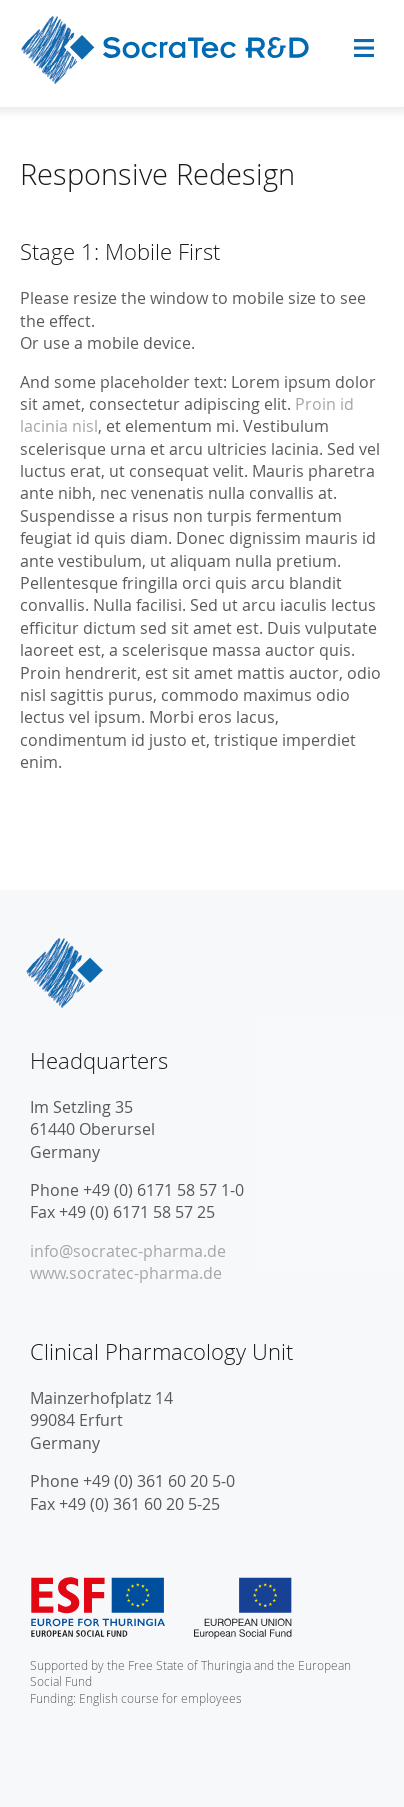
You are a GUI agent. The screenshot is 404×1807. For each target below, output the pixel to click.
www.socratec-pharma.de (126, 1273)
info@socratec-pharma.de (128, 1251)
